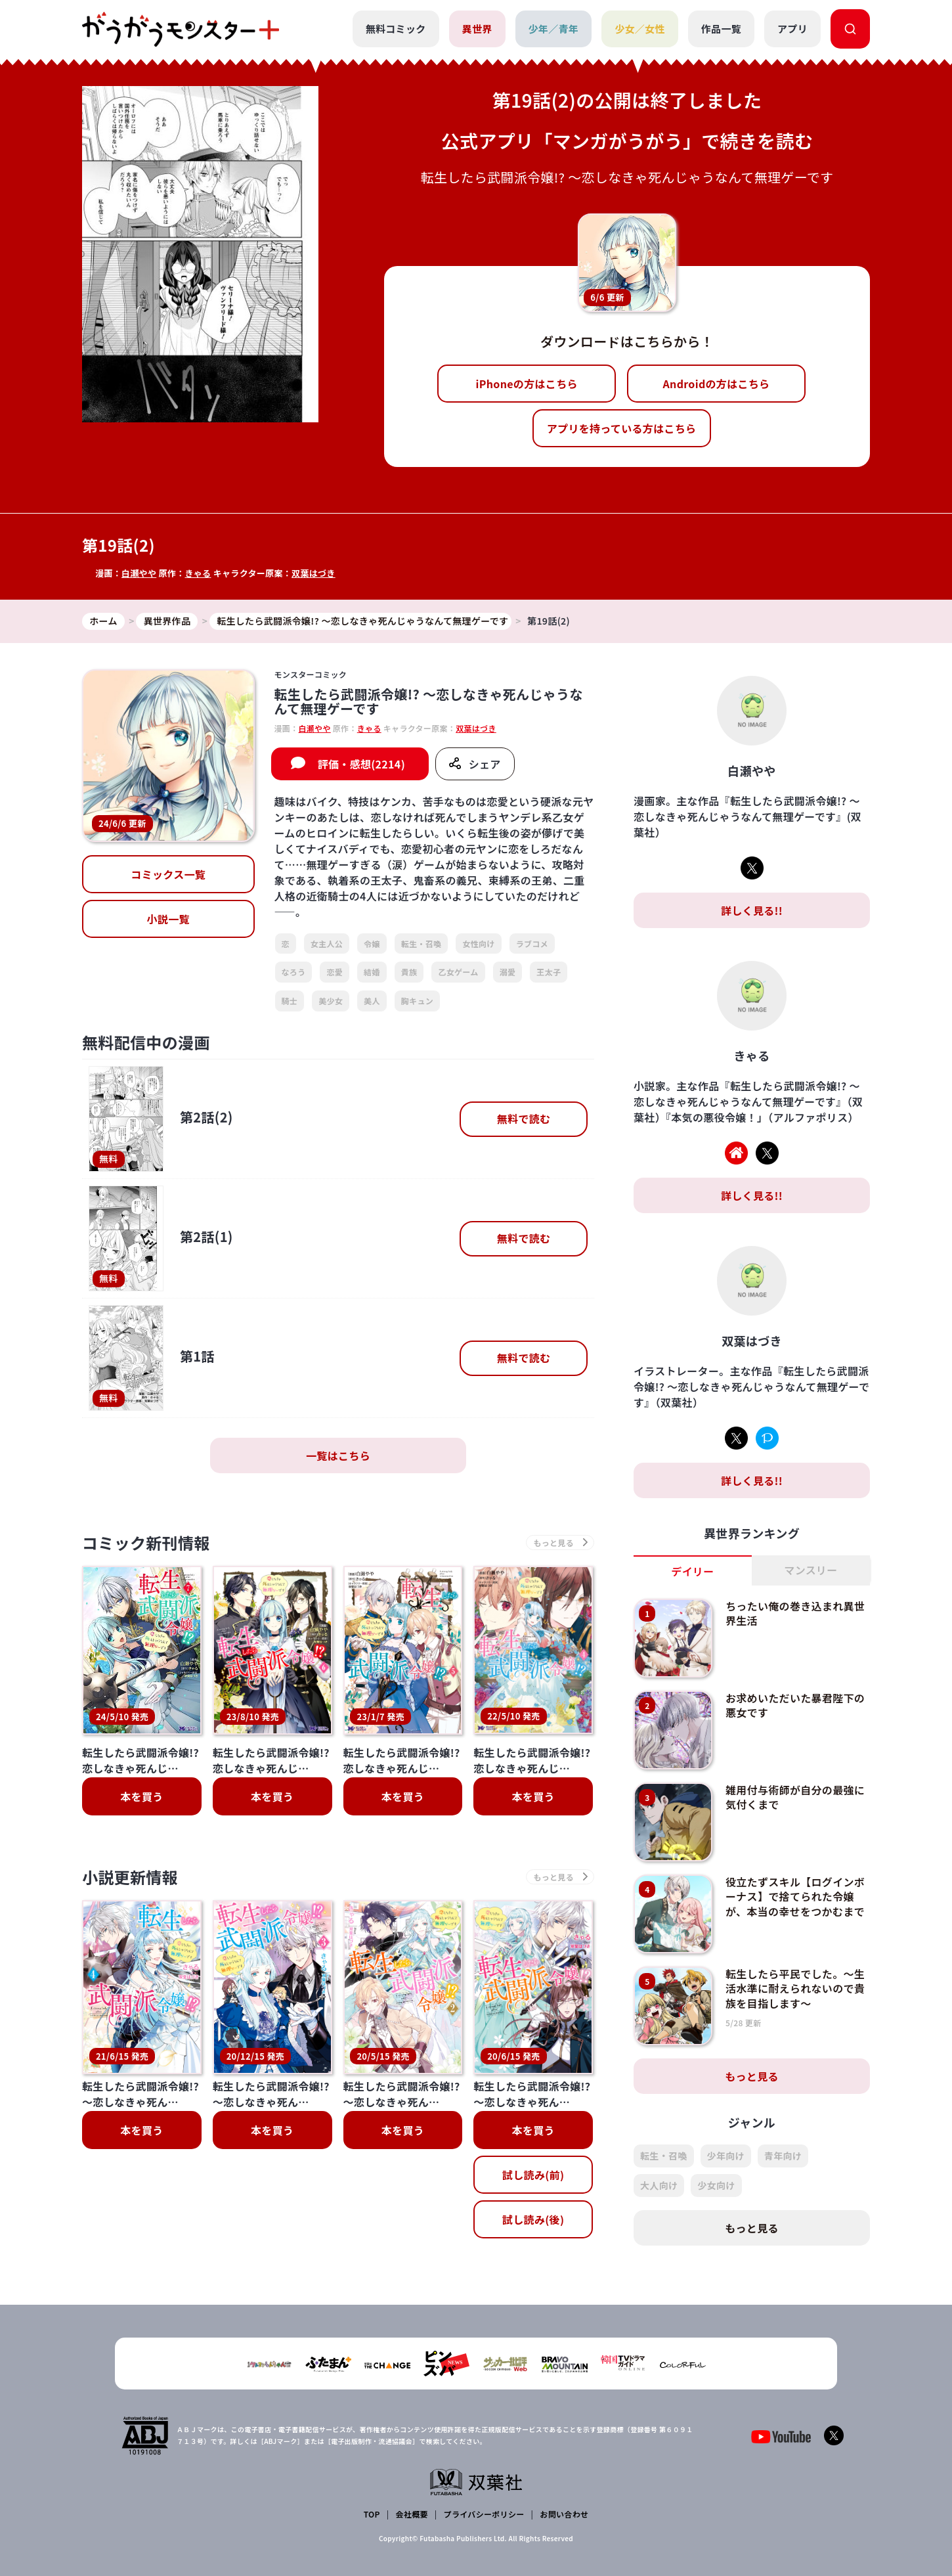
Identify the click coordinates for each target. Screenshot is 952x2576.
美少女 (330, 1000)
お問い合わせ (564, 2514)
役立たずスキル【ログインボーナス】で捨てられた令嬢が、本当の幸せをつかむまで (795, 1896)
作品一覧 (721, 28)
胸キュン (417, 1000)
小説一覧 (168, 919)
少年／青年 (554, 28)
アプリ (792, 28)
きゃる (197, 573)
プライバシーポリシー (484, 2514)
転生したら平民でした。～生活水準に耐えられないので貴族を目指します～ (795, 1988)
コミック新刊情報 (146, 1542)
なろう (294, 971)
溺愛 (508, 971)
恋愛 (334, 971)
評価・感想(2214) (361, 764)
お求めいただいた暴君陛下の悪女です (795, 1705)
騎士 (290, 1000)
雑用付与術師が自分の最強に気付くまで (795, 1797)
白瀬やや (138, 573)
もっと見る (752, 2076)
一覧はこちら (338, 1455)
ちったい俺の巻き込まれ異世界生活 (795, 1613)
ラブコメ (532, 943)
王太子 (548, 971)
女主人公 (327, 943)
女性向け (478, 943)
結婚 (372, 971)
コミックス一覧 (168, 874)
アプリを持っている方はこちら (622, 428)
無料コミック (396, 28)
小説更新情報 (130, 1877)
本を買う (141, 1796)
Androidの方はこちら (716, 383)
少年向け (726, 2155)
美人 (372, 1000)
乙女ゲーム (458, 971)
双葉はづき (313, 573)
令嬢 (372, 943)
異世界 (477, 28)
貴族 (409, 971)
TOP (372, 2514)
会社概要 (412, 2514)
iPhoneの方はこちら (527, 383)
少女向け (716, 2185)
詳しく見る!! (752, 910)
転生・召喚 (421, 943)
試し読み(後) (533, 2104)
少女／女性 (640, 28)
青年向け (783, 2155)
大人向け (659, 2185)
